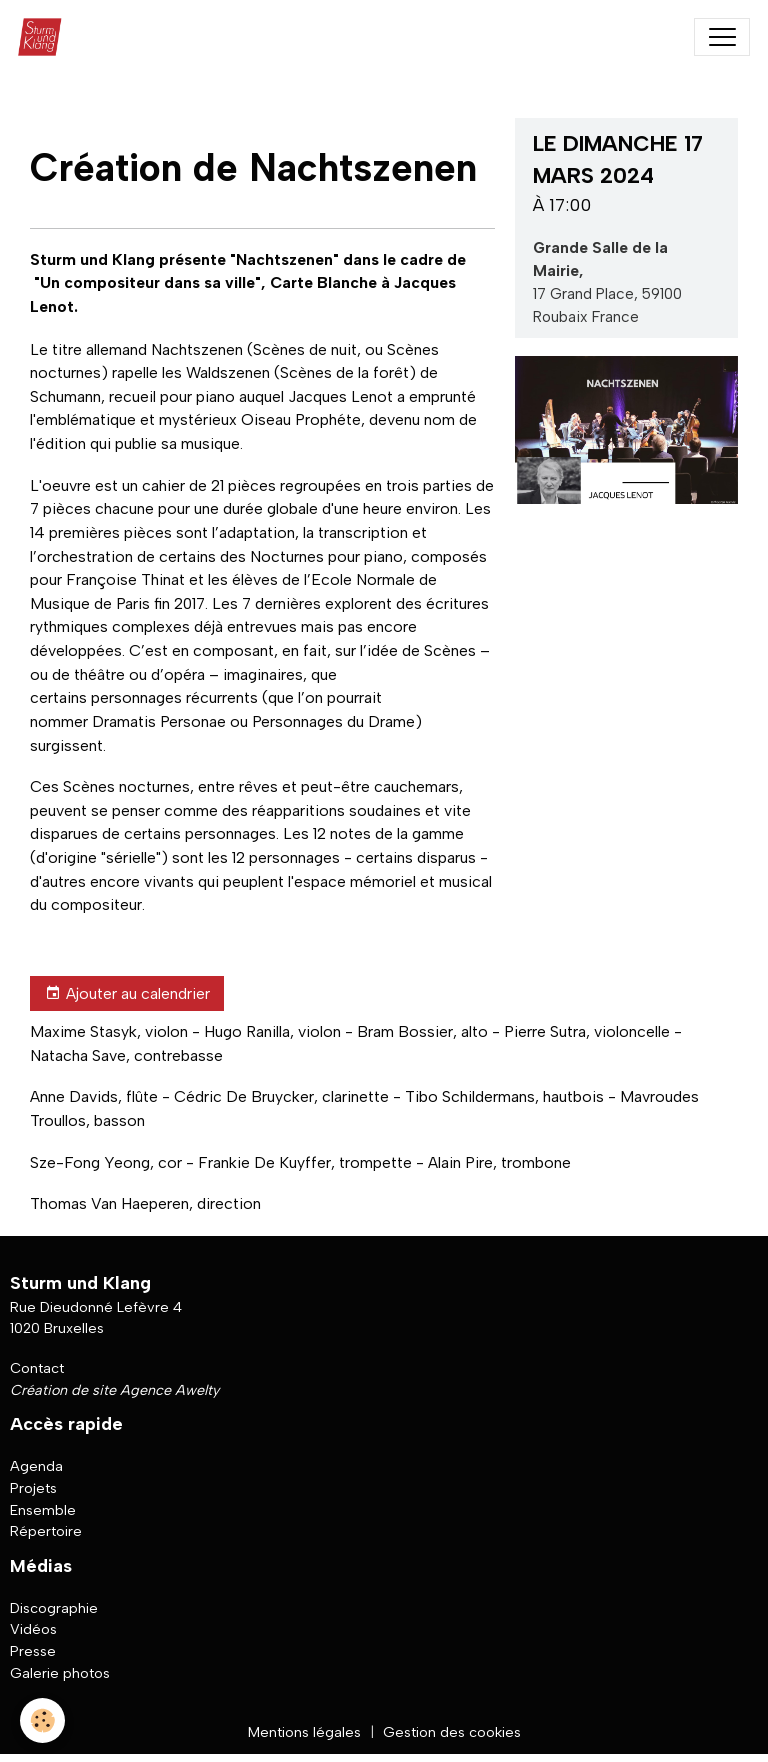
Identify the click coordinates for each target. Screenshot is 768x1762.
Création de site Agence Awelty (114, 1390)
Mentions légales (304, 1732)
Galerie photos (60, 1673)
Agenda (36, 1466)
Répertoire (46, 1531)
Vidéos (33, 1629)
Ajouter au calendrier (127, 994)
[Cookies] (42, 1720)
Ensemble (43, 1510)
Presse (33, 1651)
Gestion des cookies (452, 1732)
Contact (37, 1368)
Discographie (54, 1608)
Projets (33, 1488)
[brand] (44, 37)
